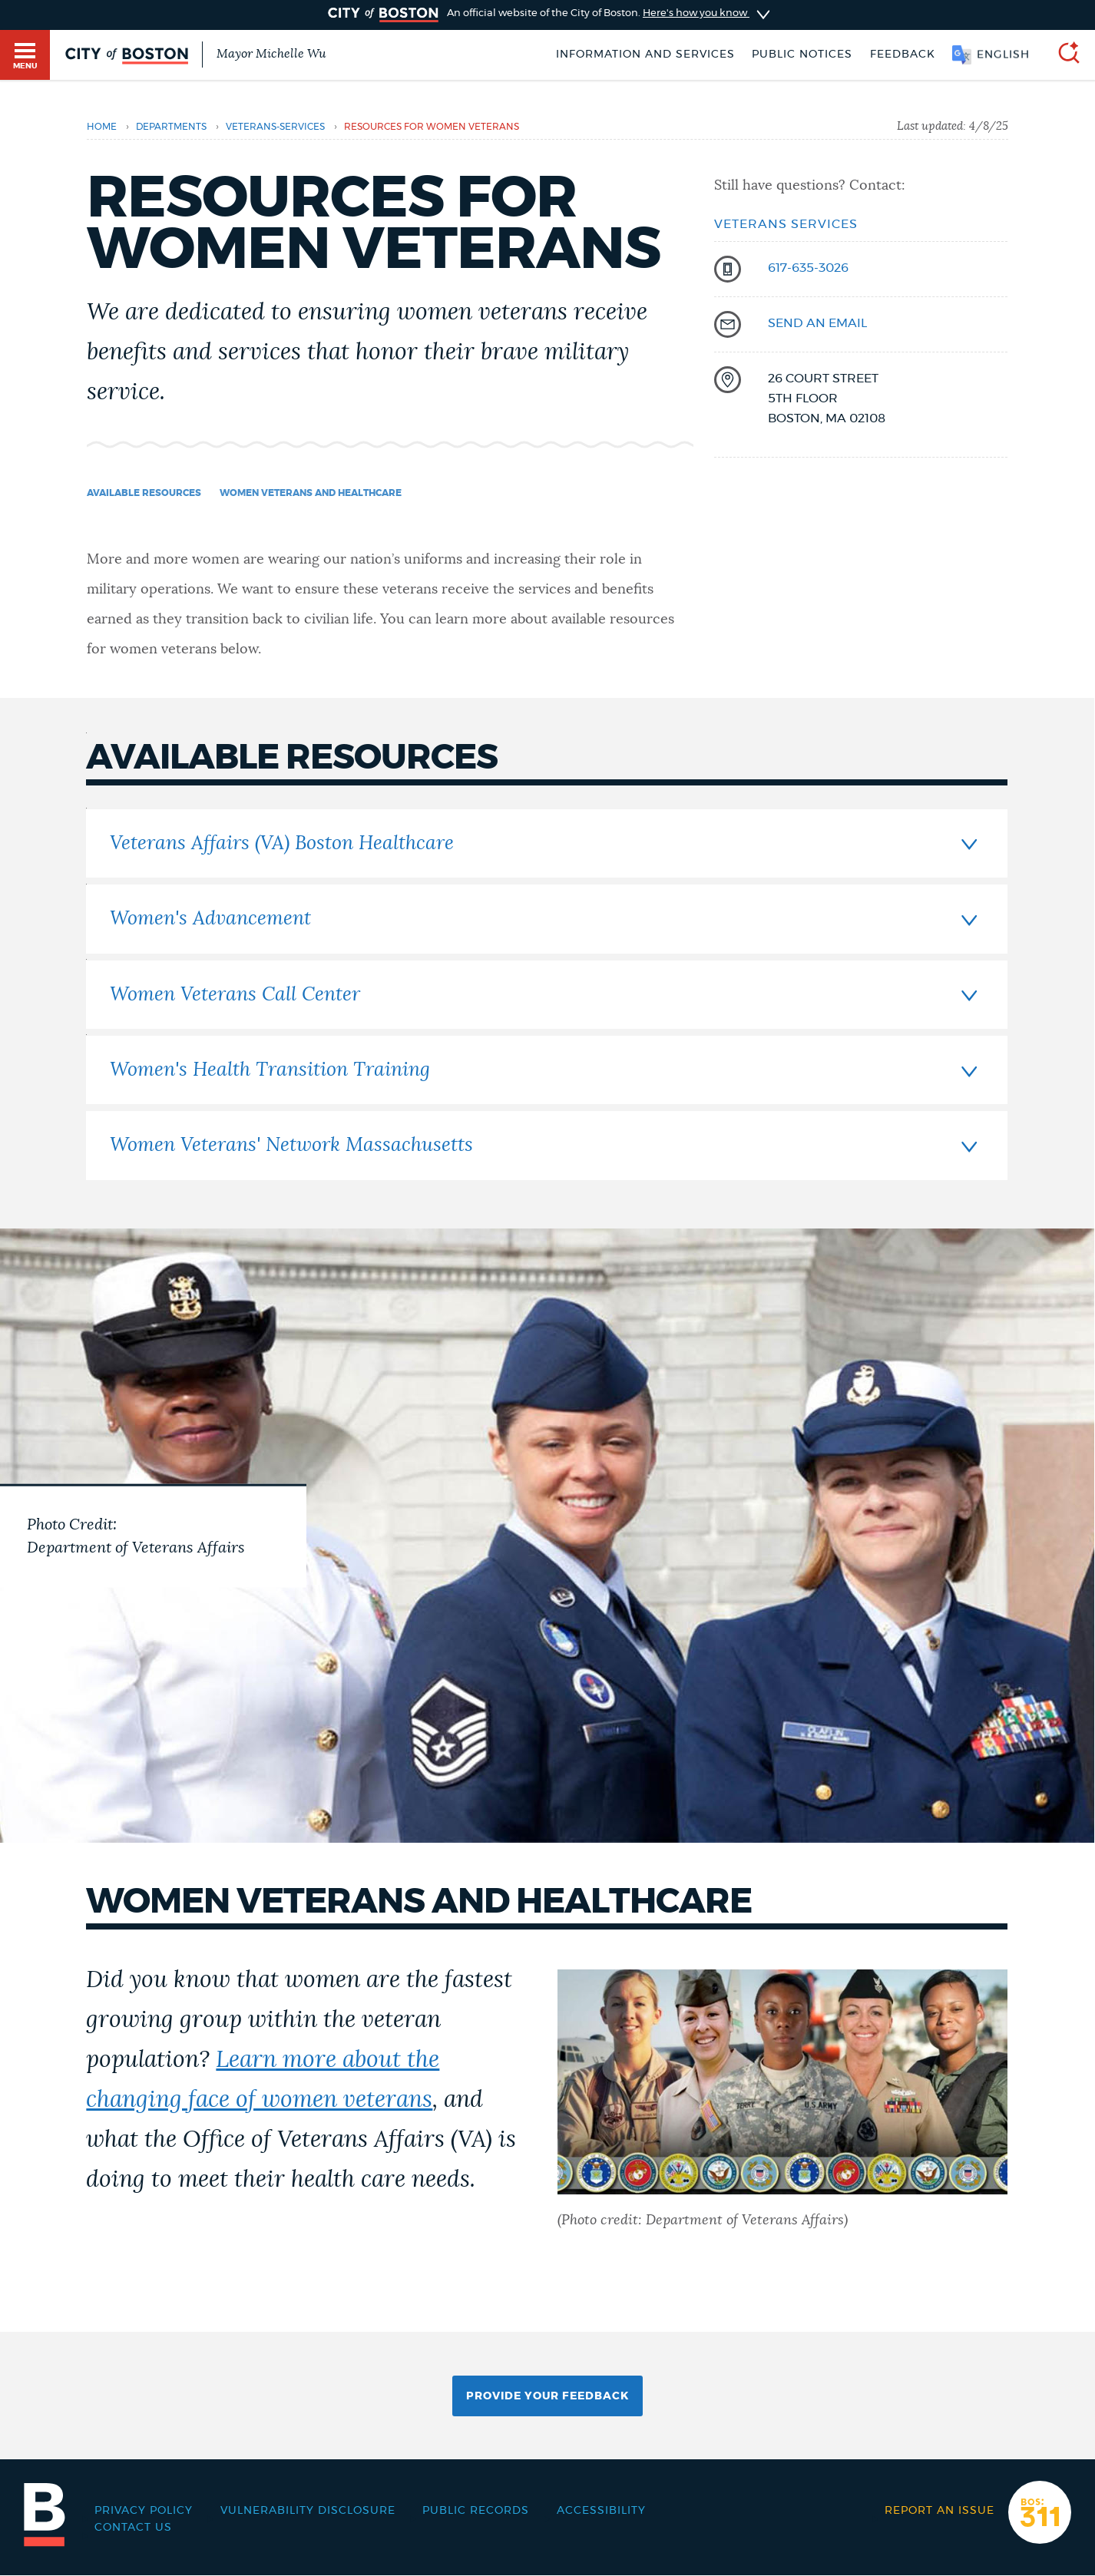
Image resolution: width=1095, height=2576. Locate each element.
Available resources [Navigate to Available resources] (144, 493)
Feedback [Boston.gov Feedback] (902, 54)
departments (171, 126)
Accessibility (601, 2510)
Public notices (802, 54)
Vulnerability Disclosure (307, 2510)
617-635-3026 (808, 268)
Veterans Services (786, 224)
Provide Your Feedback (547, 2396)
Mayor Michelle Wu (271, 54)
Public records (475, 2510)
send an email (817, 323)
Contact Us (133, 2527)
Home (102, 126)
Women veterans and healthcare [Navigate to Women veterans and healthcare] (311, 493)
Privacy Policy (143, 2510)
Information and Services (645, 54)
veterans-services (275, 126)
